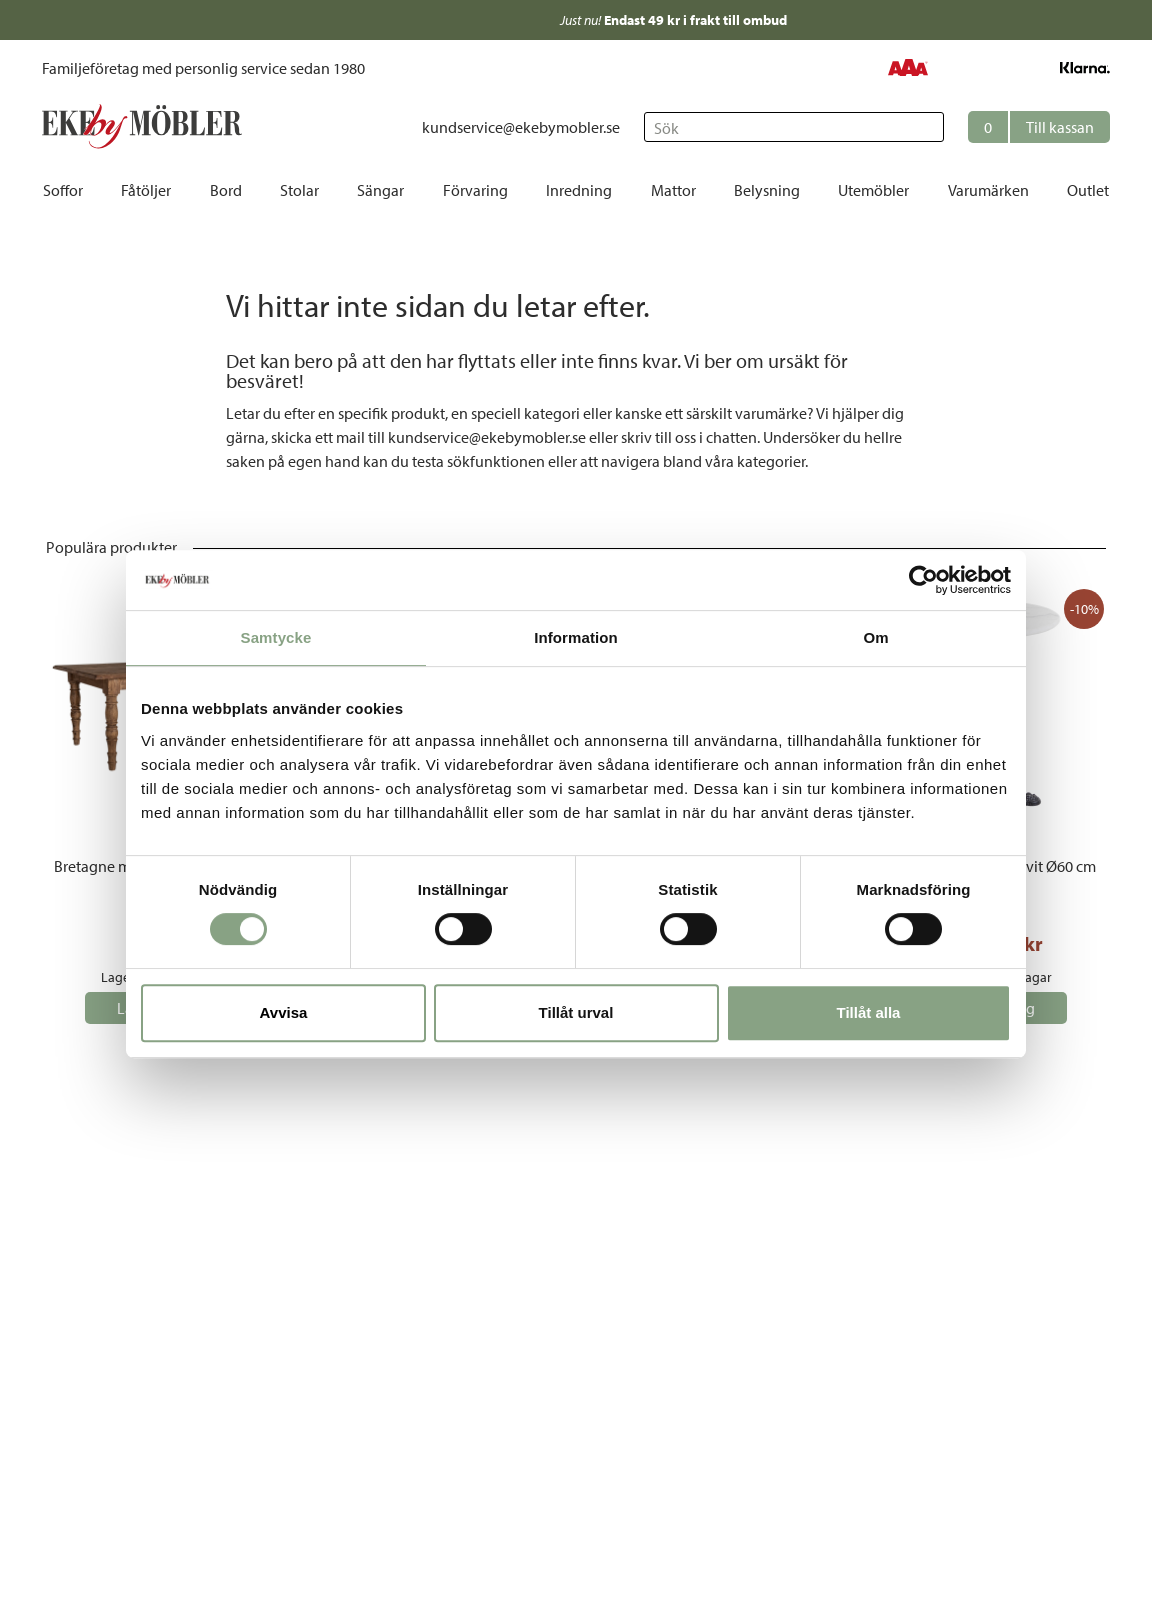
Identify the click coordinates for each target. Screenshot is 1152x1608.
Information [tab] (576, 637)
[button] (1039, 127)
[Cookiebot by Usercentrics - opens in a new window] (923, 580)
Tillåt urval (576, 1012)
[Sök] (794, 127)
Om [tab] (875, 637)
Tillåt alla (869, 1012)
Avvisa (284, 1012)
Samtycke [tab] (276, 637)
